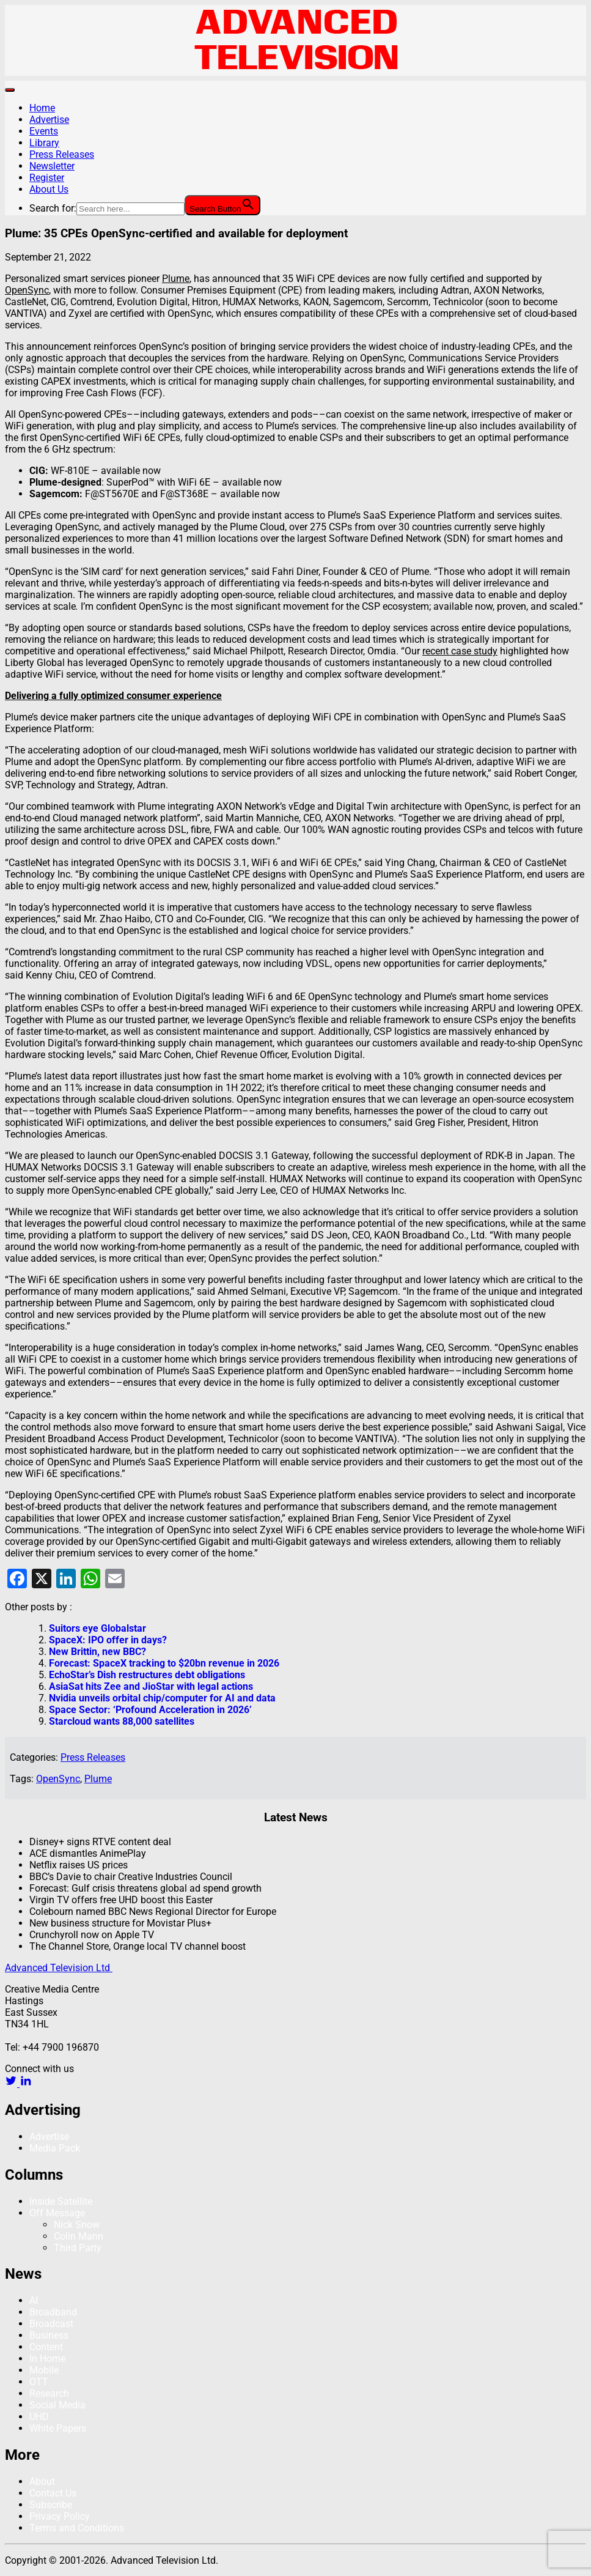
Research (49, 2393)
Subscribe (50, 2505)
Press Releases (61, 154)
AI (33, 2300)
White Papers (57, 2428)
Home (42, 108)
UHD (39, 2416)
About (42, 2481)
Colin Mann (78, 2236)
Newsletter (52, 166)
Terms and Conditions (76, 2528)
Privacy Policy (59, 2516)
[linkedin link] (26, 2083)
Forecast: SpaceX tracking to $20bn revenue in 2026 (164, 1663)
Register (46, 177)
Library (44, 143)
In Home (47, 2358)
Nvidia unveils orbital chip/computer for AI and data (162, 1698)
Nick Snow (77, 2224)
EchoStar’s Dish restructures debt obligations (147, 1675)
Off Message (57, 2213)
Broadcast (51, 2324)
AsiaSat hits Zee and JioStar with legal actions (151, 1686)
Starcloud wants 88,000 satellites (121, 1721)
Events (43, 131)
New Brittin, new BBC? (97, 1651)
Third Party (77, 2248)
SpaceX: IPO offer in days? (108, 1640)
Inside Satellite (60, 2201)
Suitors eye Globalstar (97, 1628)
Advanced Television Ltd (58, 1968)
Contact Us (52, 2493)
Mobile (44, 2370)
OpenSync (58, 1779)
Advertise (49, 119)
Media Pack (54, 2148)
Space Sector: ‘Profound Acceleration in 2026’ (150, 1709)
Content (46, 2347)
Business (48, 2335)
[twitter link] (12, 2083)
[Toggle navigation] (10, 90)
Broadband (53, 2312)
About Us (48, 189)
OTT (38, 2382)
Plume (98, 1779)
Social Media (57, 2405)
